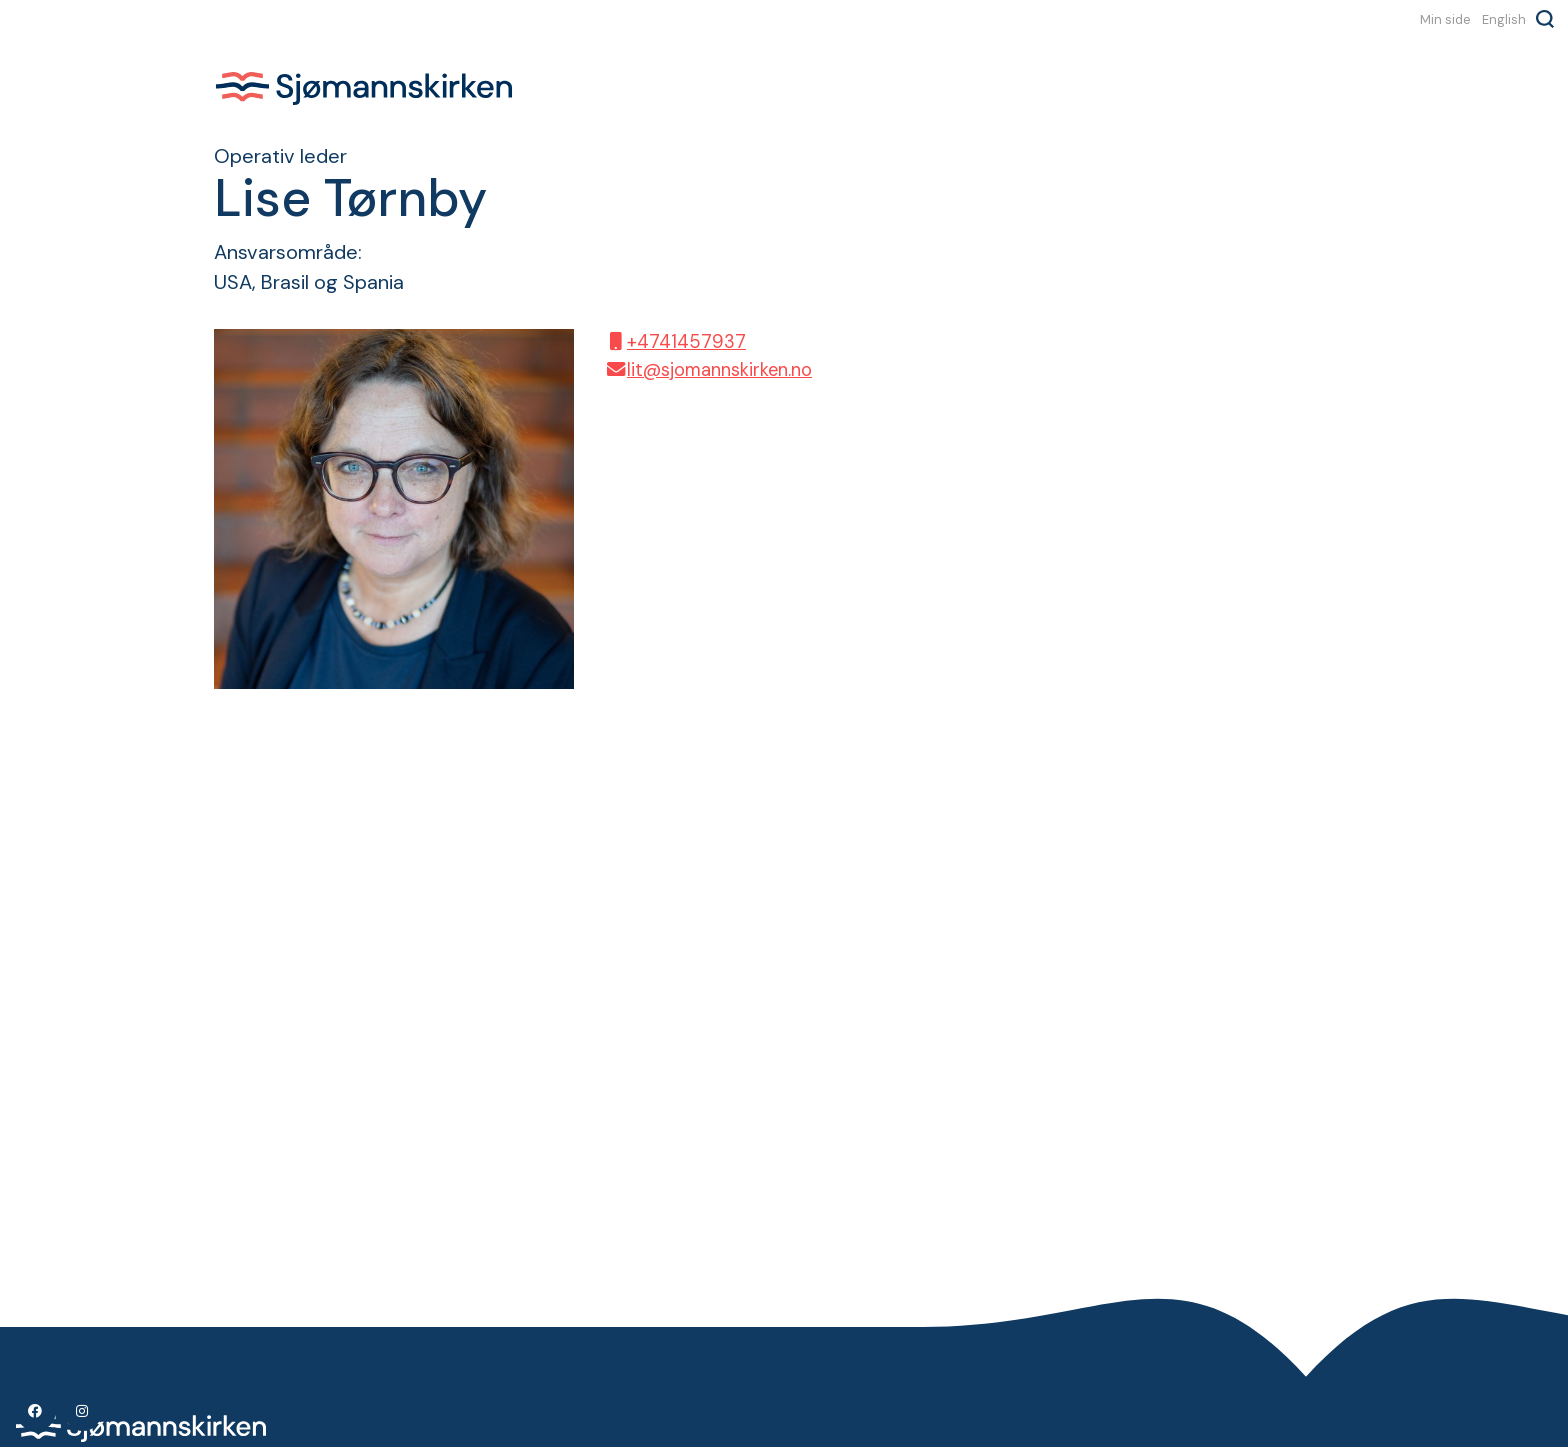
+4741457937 (675, 342)
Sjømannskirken (364, 88)
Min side (1445, 19)
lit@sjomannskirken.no (708, 370)
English (1504, 19)
